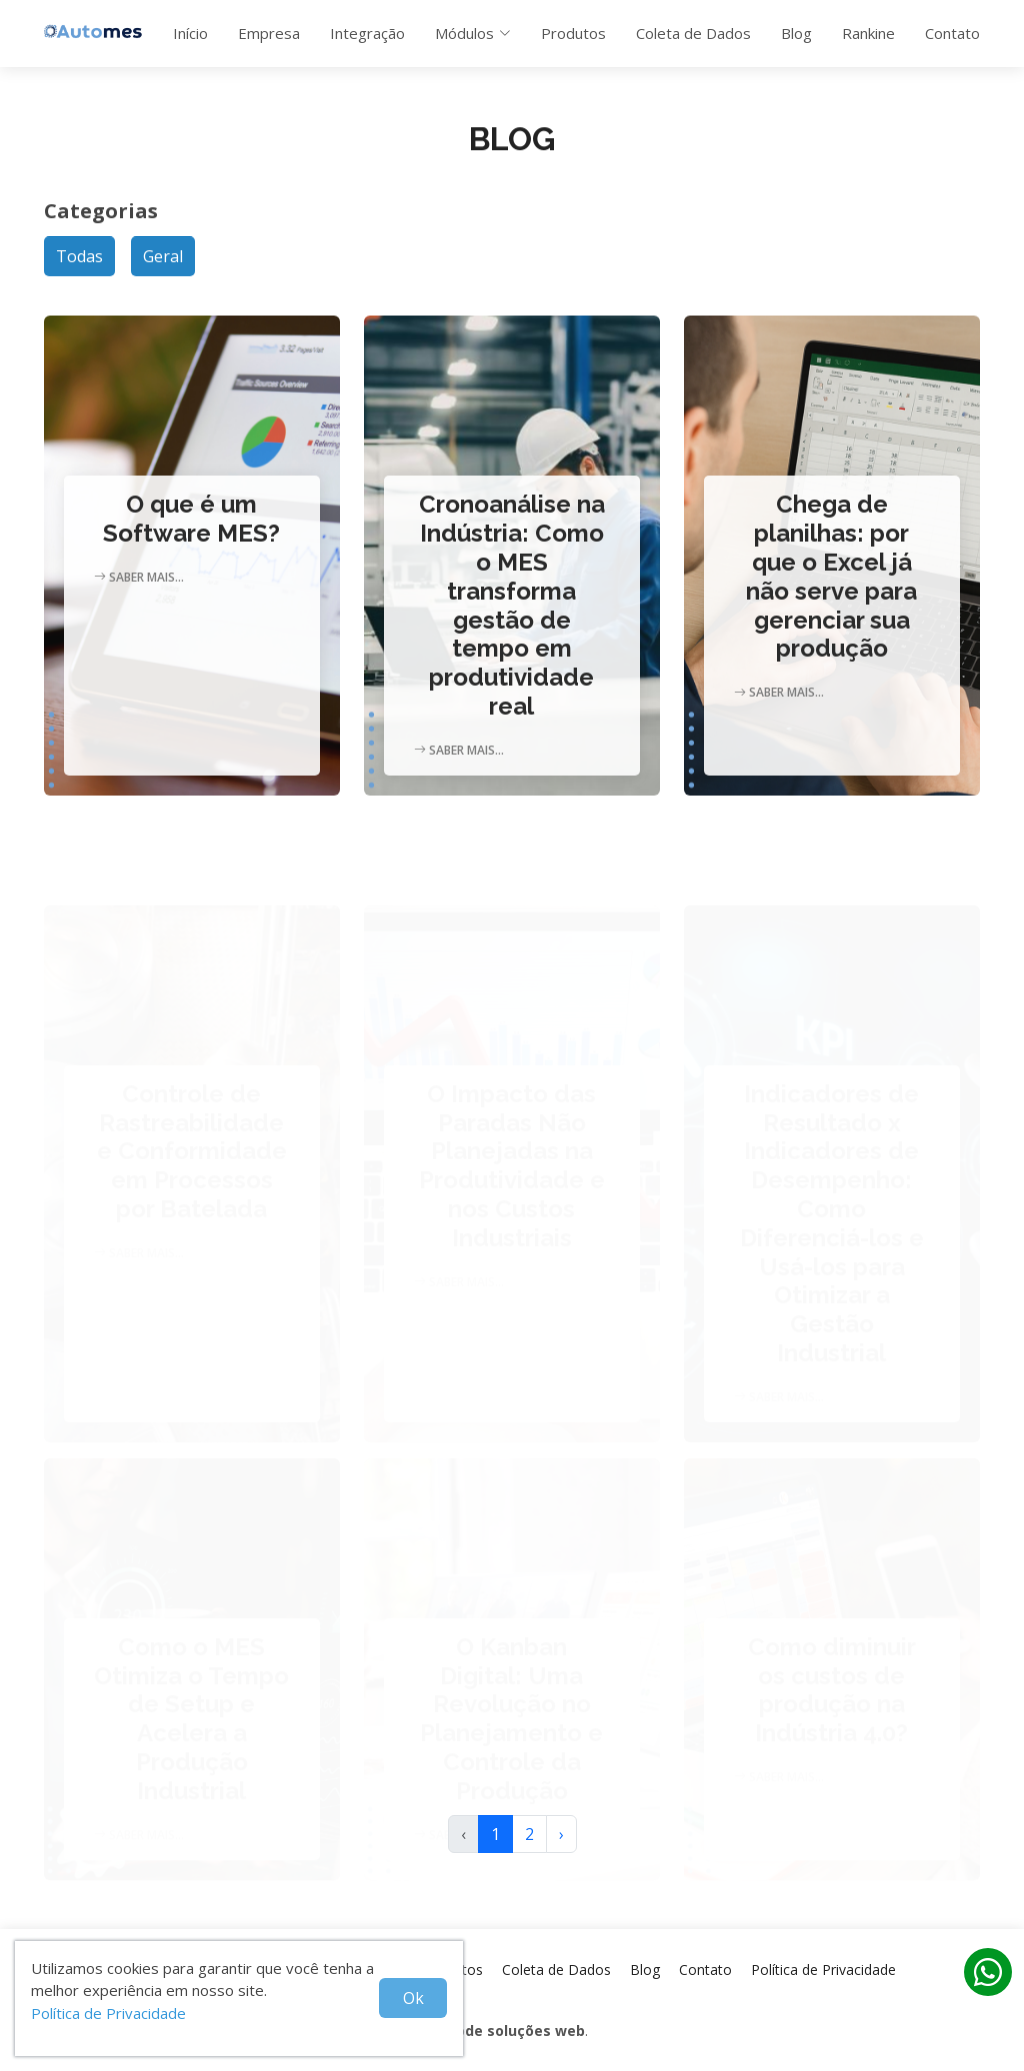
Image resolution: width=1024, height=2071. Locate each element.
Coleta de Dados (693, 33)
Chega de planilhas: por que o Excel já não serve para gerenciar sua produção (831, 596)
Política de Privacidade (108, 2013)
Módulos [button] (473, 33)
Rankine (868, 33)
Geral (163, 268)
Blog (796, 33)
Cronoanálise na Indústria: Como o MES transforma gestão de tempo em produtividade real (512, 625)
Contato (952, 33)
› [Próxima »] (561, 1834)
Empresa (269, 33)
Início (190, 33)
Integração (367, 33)
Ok (413, 1998)
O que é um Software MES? (191, 539)
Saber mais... (139, 596)
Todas (79, 268)
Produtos (573, 33)
